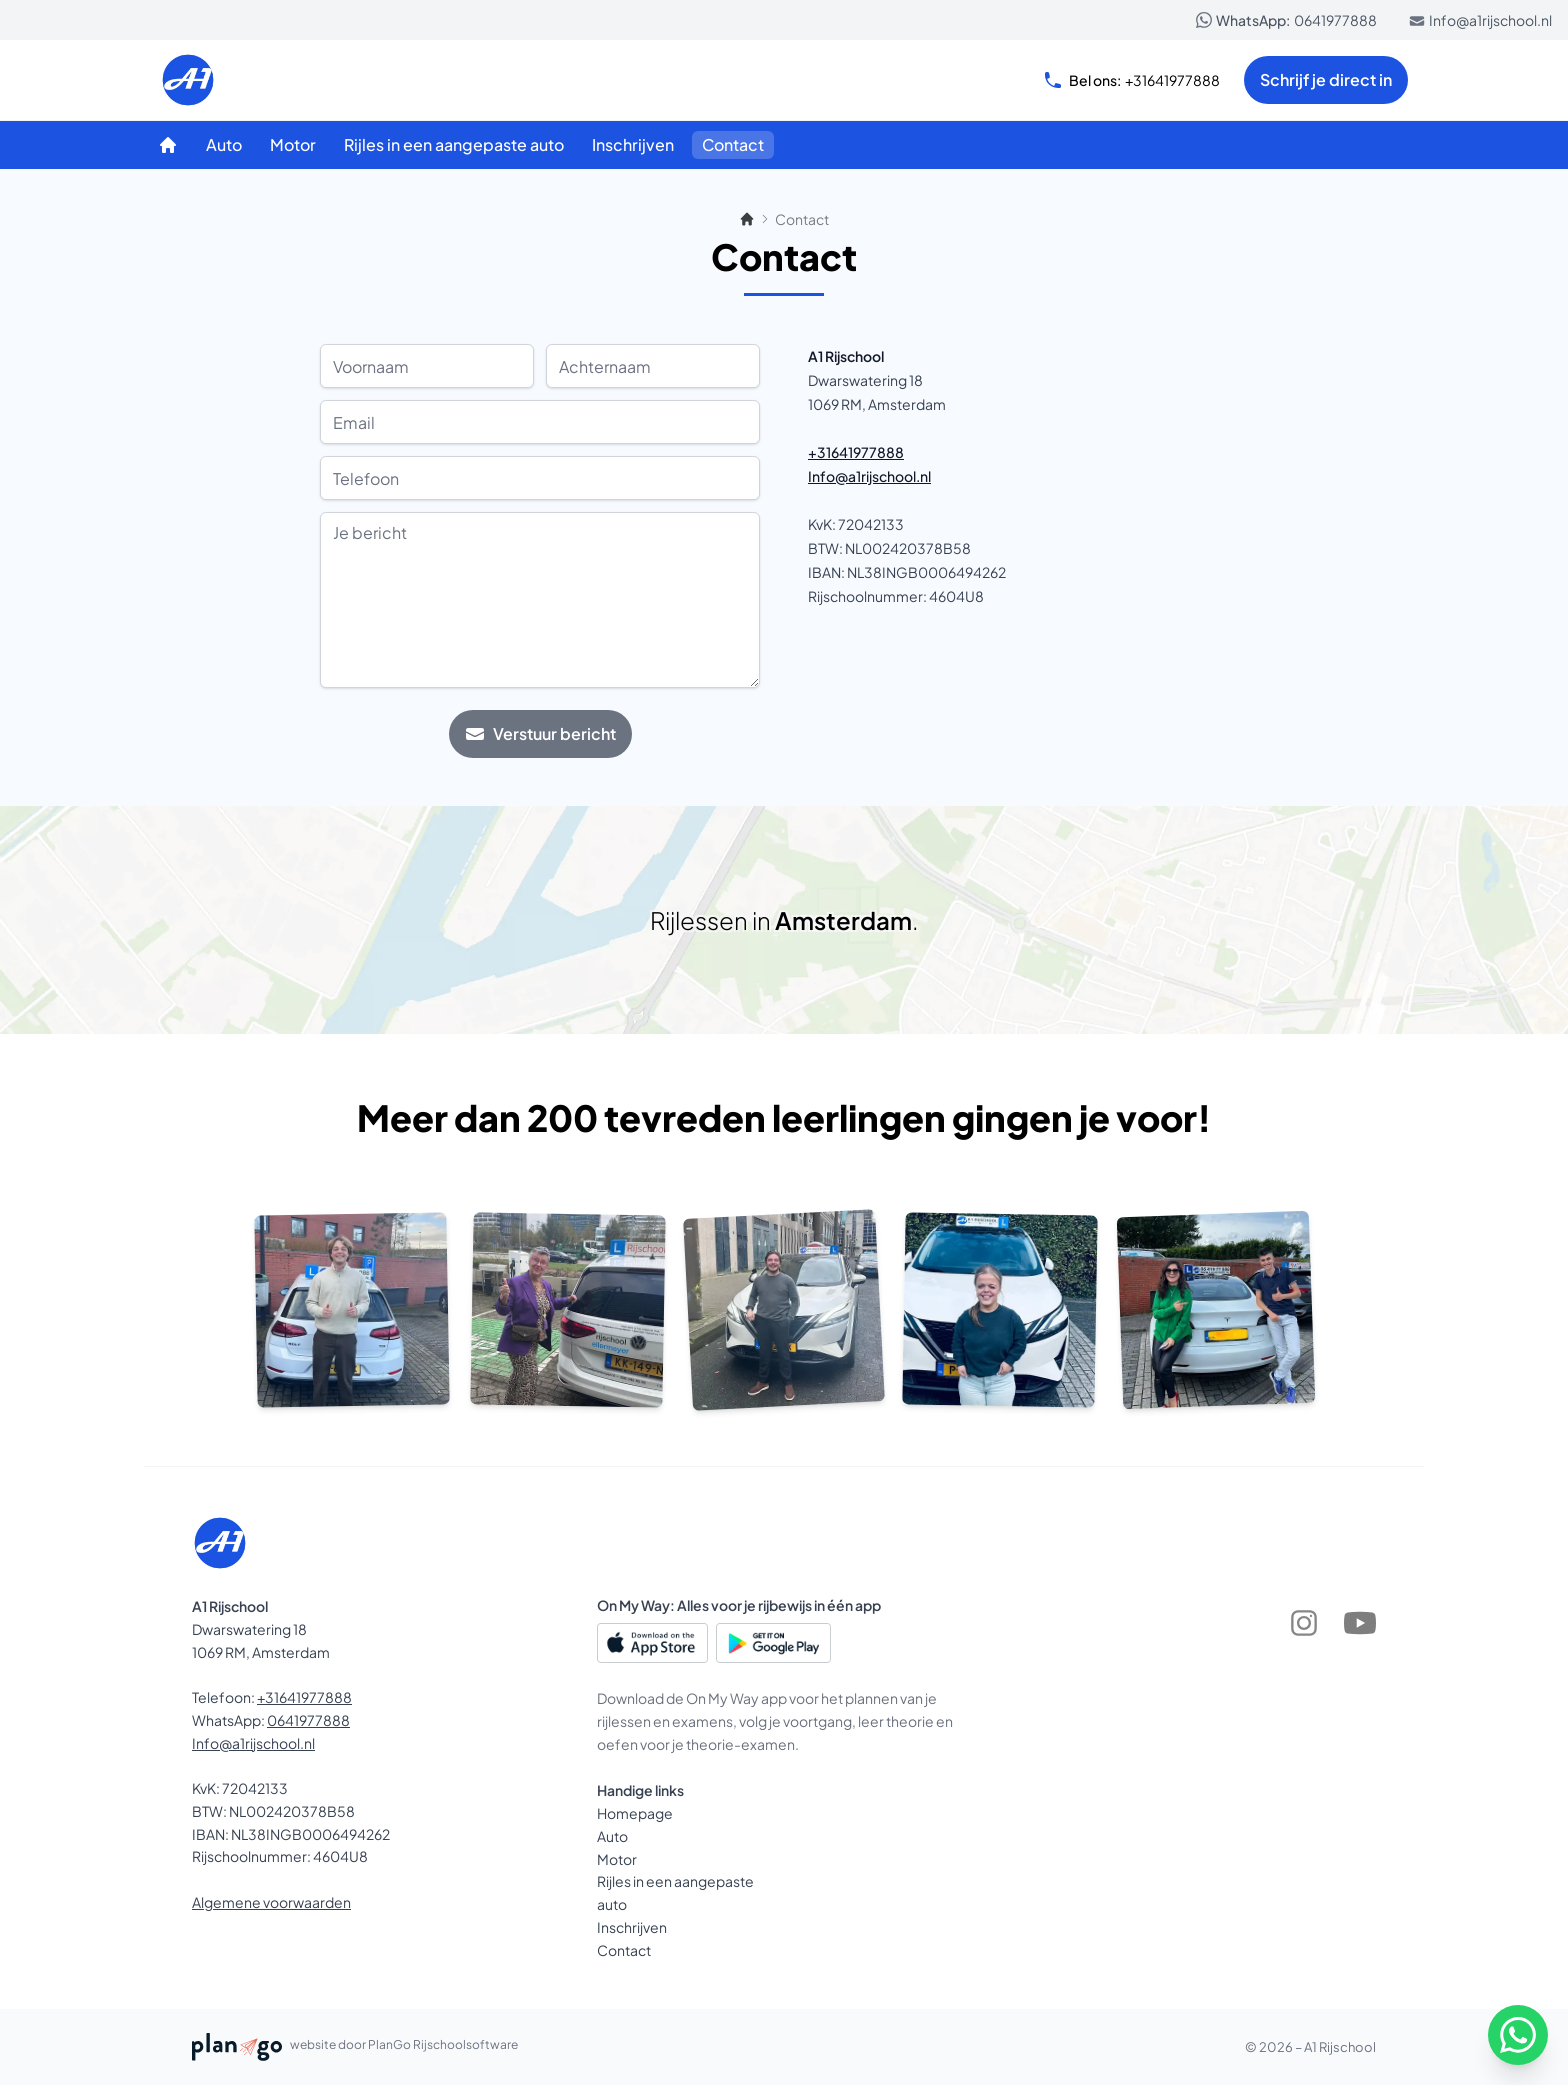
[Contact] (733, 145)
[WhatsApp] (1518, 2035)
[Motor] (293, 145)
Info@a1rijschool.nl (1480, 20)
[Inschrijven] (633, 145)
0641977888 (1286, 20)
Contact (624, 1950)
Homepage (635, 1813)
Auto (612, 1836)
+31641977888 (1131, 80)
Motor (617, 1859)
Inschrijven (632, 1927)
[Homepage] (168, 145)
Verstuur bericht (540, 733)
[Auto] (224, 145)
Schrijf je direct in (1326, 79)
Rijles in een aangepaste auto (675, 1892)
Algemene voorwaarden (271, 1902)
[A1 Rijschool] (256, 80)
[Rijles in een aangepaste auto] (454, 145)
